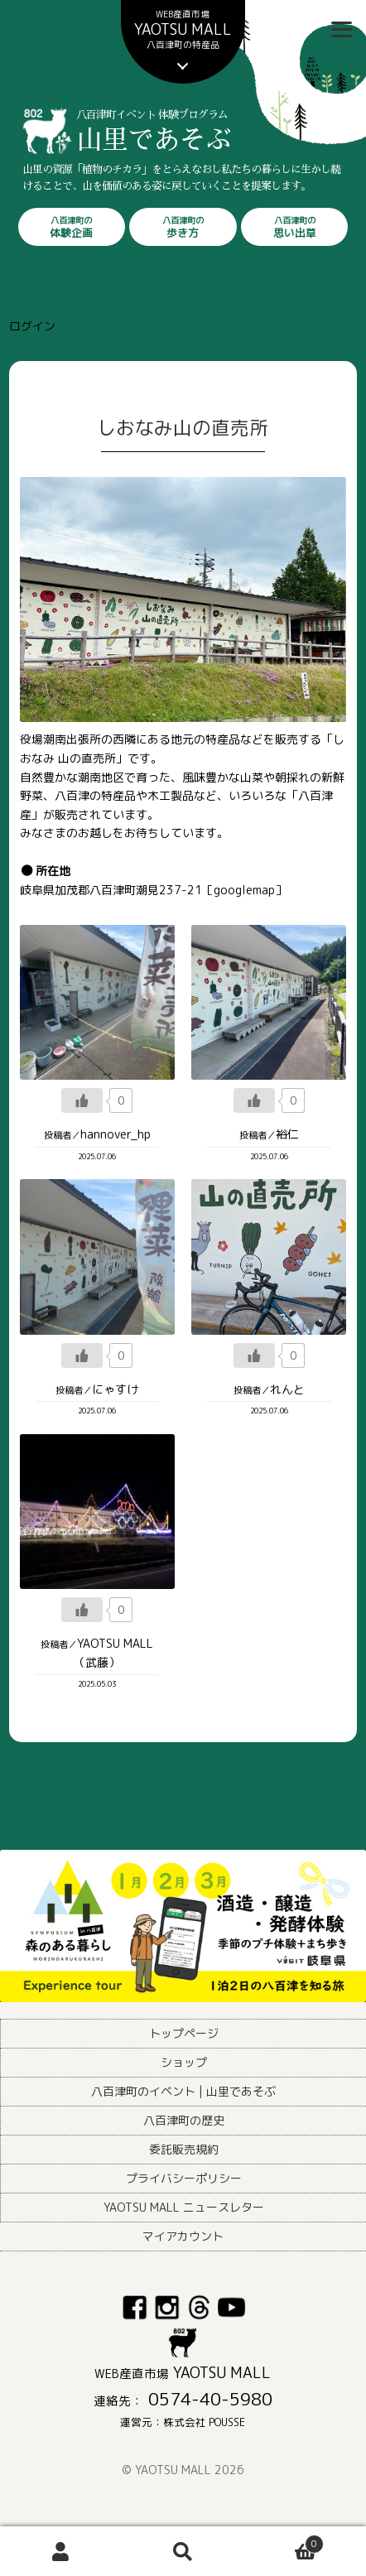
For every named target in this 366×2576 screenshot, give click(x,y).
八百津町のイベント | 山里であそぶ (183, 2091)
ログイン (32, 326)
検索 (182, 2551)
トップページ (184, 2033)
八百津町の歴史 (183, 2120)
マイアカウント (183, 2236)
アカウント (61, 2551)
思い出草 (294, 227)
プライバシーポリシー (184, 2178)
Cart (284, 2541)
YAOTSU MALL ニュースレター (184, 2207)
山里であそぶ (212, 151)
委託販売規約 (184, 2149)
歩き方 (183, 227)
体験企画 (72, 227)
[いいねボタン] (82, 1100)
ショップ (184, 2062)
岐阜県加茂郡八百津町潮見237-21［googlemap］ (153, 890)
